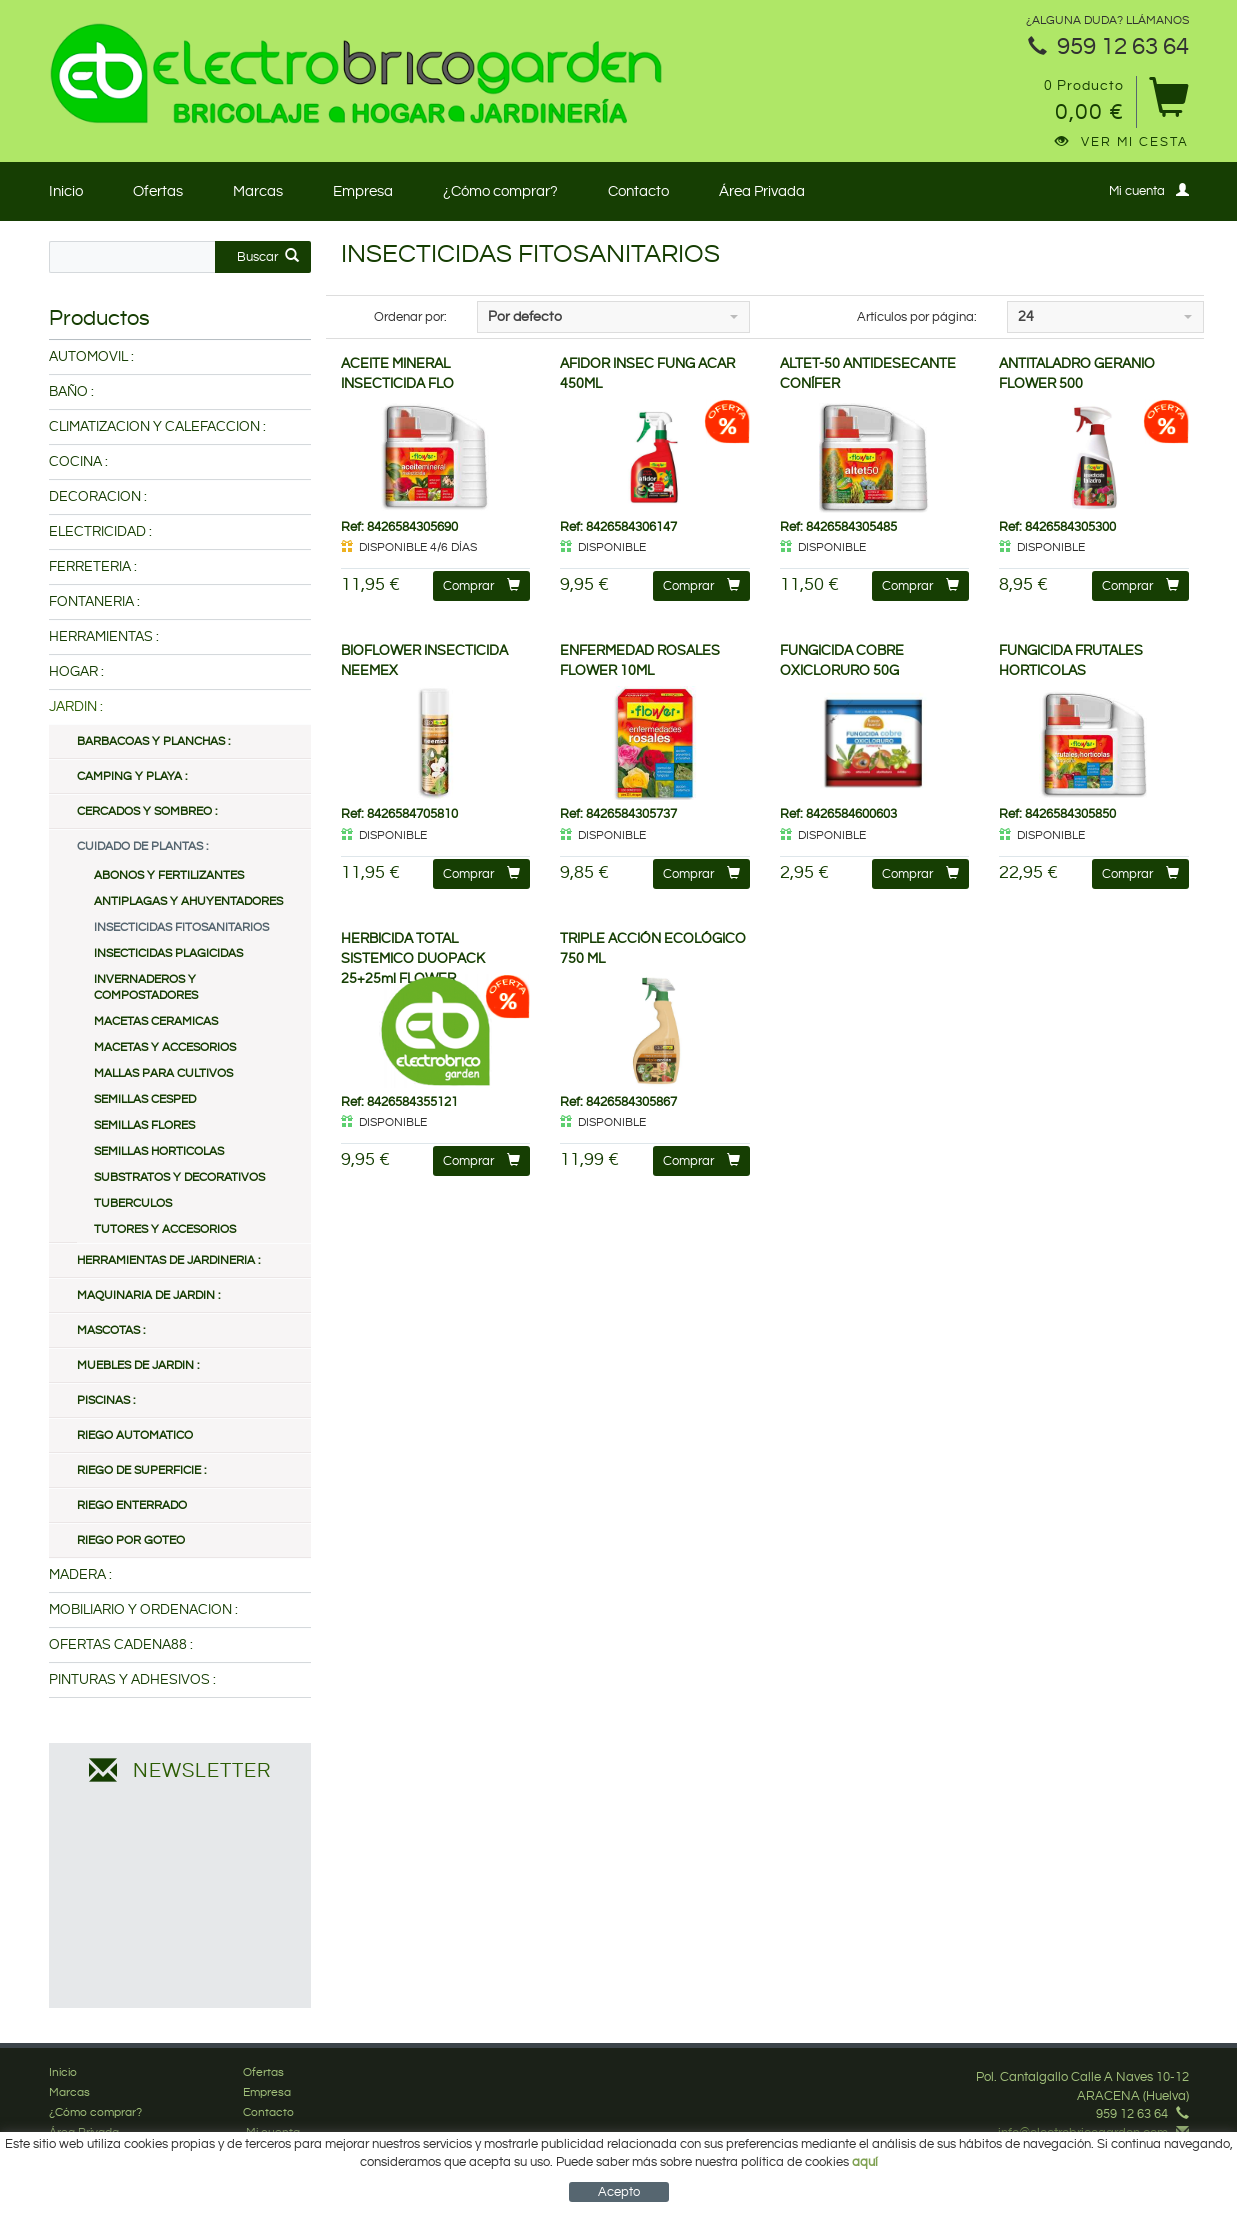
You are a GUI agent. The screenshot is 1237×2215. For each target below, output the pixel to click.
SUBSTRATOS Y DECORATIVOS (179, 1177)
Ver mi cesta (1122, 142)
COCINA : (78, 462)
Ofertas (158, 191)
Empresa (363, 191)
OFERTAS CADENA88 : (121, 1645)
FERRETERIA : (93, 567)
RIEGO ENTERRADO (132, 1505)
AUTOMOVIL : (91, 357)
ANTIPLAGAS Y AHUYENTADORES (188, 901)
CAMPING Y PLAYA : (132, 776)
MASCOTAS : (111, 1330)
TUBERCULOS (133, 1203)
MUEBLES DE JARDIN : (138, 1365)
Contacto (638, 191)
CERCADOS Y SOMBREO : (147, 811)
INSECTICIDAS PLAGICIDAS (168, 953)
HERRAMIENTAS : (104, 637)
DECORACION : (98, 497)
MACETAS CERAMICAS (156, 1021)
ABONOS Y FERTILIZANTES (169, 875)
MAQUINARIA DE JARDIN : (148, 1295)
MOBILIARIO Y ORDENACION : (143, 1610)
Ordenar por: (410, 317)
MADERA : (80, 1575)
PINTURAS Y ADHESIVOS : (132, 1680)
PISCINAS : (106, 1400)
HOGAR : (76, 672)
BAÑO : (71, 392)
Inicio (66, 191)
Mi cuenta (1149, 190)
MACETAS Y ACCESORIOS (165, 1047)
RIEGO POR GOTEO (131, 1540)
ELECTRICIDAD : (100, 532)
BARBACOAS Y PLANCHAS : (153, 741)
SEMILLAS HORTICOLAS (159, 1151)
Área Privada (762, 191)
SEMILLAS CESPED (145, 1099)
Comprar (481, 585)
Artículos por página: (917, 317)
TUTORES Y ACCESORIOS (165, 1229)
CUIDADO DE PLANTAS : (142, 846)
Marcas (258, 191)
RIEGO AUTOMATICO (135, 1435)
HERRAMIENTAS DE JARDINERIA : (168, 1260)
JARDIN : (76, 707)
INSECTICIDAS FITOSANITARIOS (181, 927)
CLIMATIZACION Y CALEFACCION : (157, 427)
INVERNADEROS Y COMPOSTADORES (146, 987)
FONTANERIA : (94, 602)
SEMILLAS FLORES (144, 1125)
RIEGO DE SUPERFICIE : (141, 1470)
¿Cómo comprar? (500, 191)
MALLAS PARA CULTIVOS (163, 1073)
